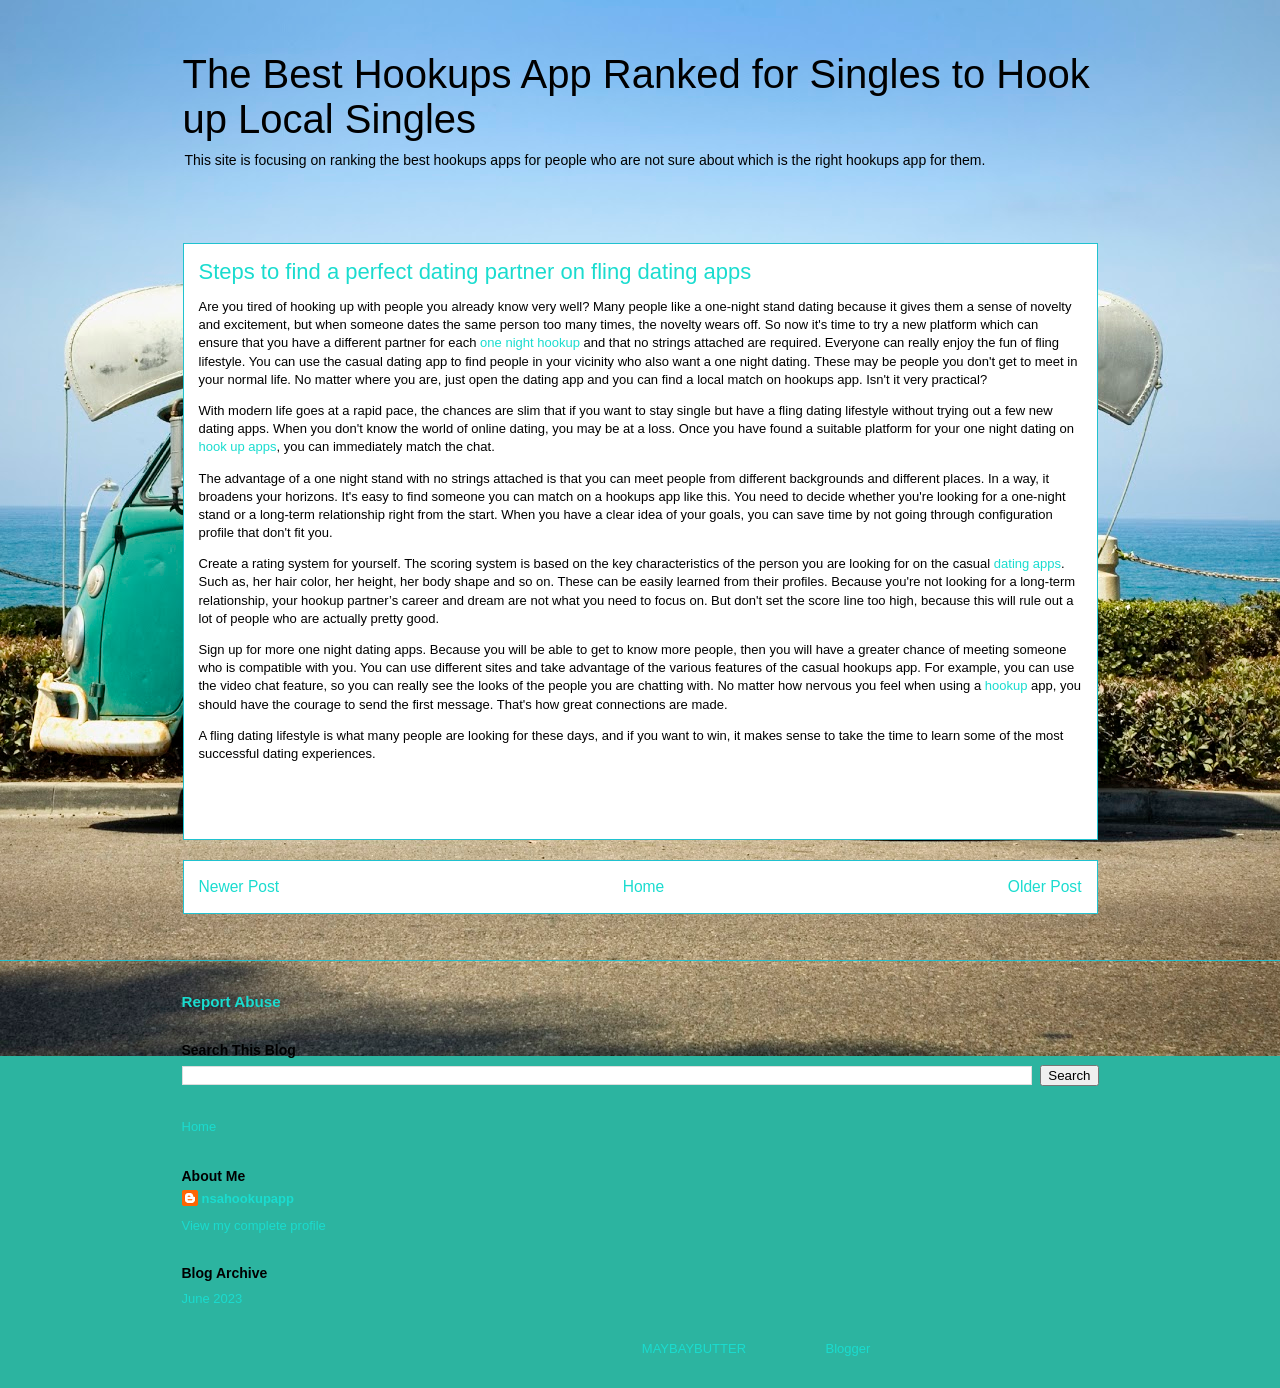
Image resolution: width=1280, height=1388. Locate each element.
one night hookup (530, 342)
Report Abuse (231, 1001)
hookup (1006, 685)
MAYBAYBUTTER (694, 1348)
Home (644, 886)
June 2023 (212, 1298)
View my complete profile (254, 1225)
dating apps (1027, 563)
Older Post (1045, 886)
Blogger (848, 1348)
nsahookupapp (248, 1198)
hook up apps (238, 446)
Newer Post (239, 886)
